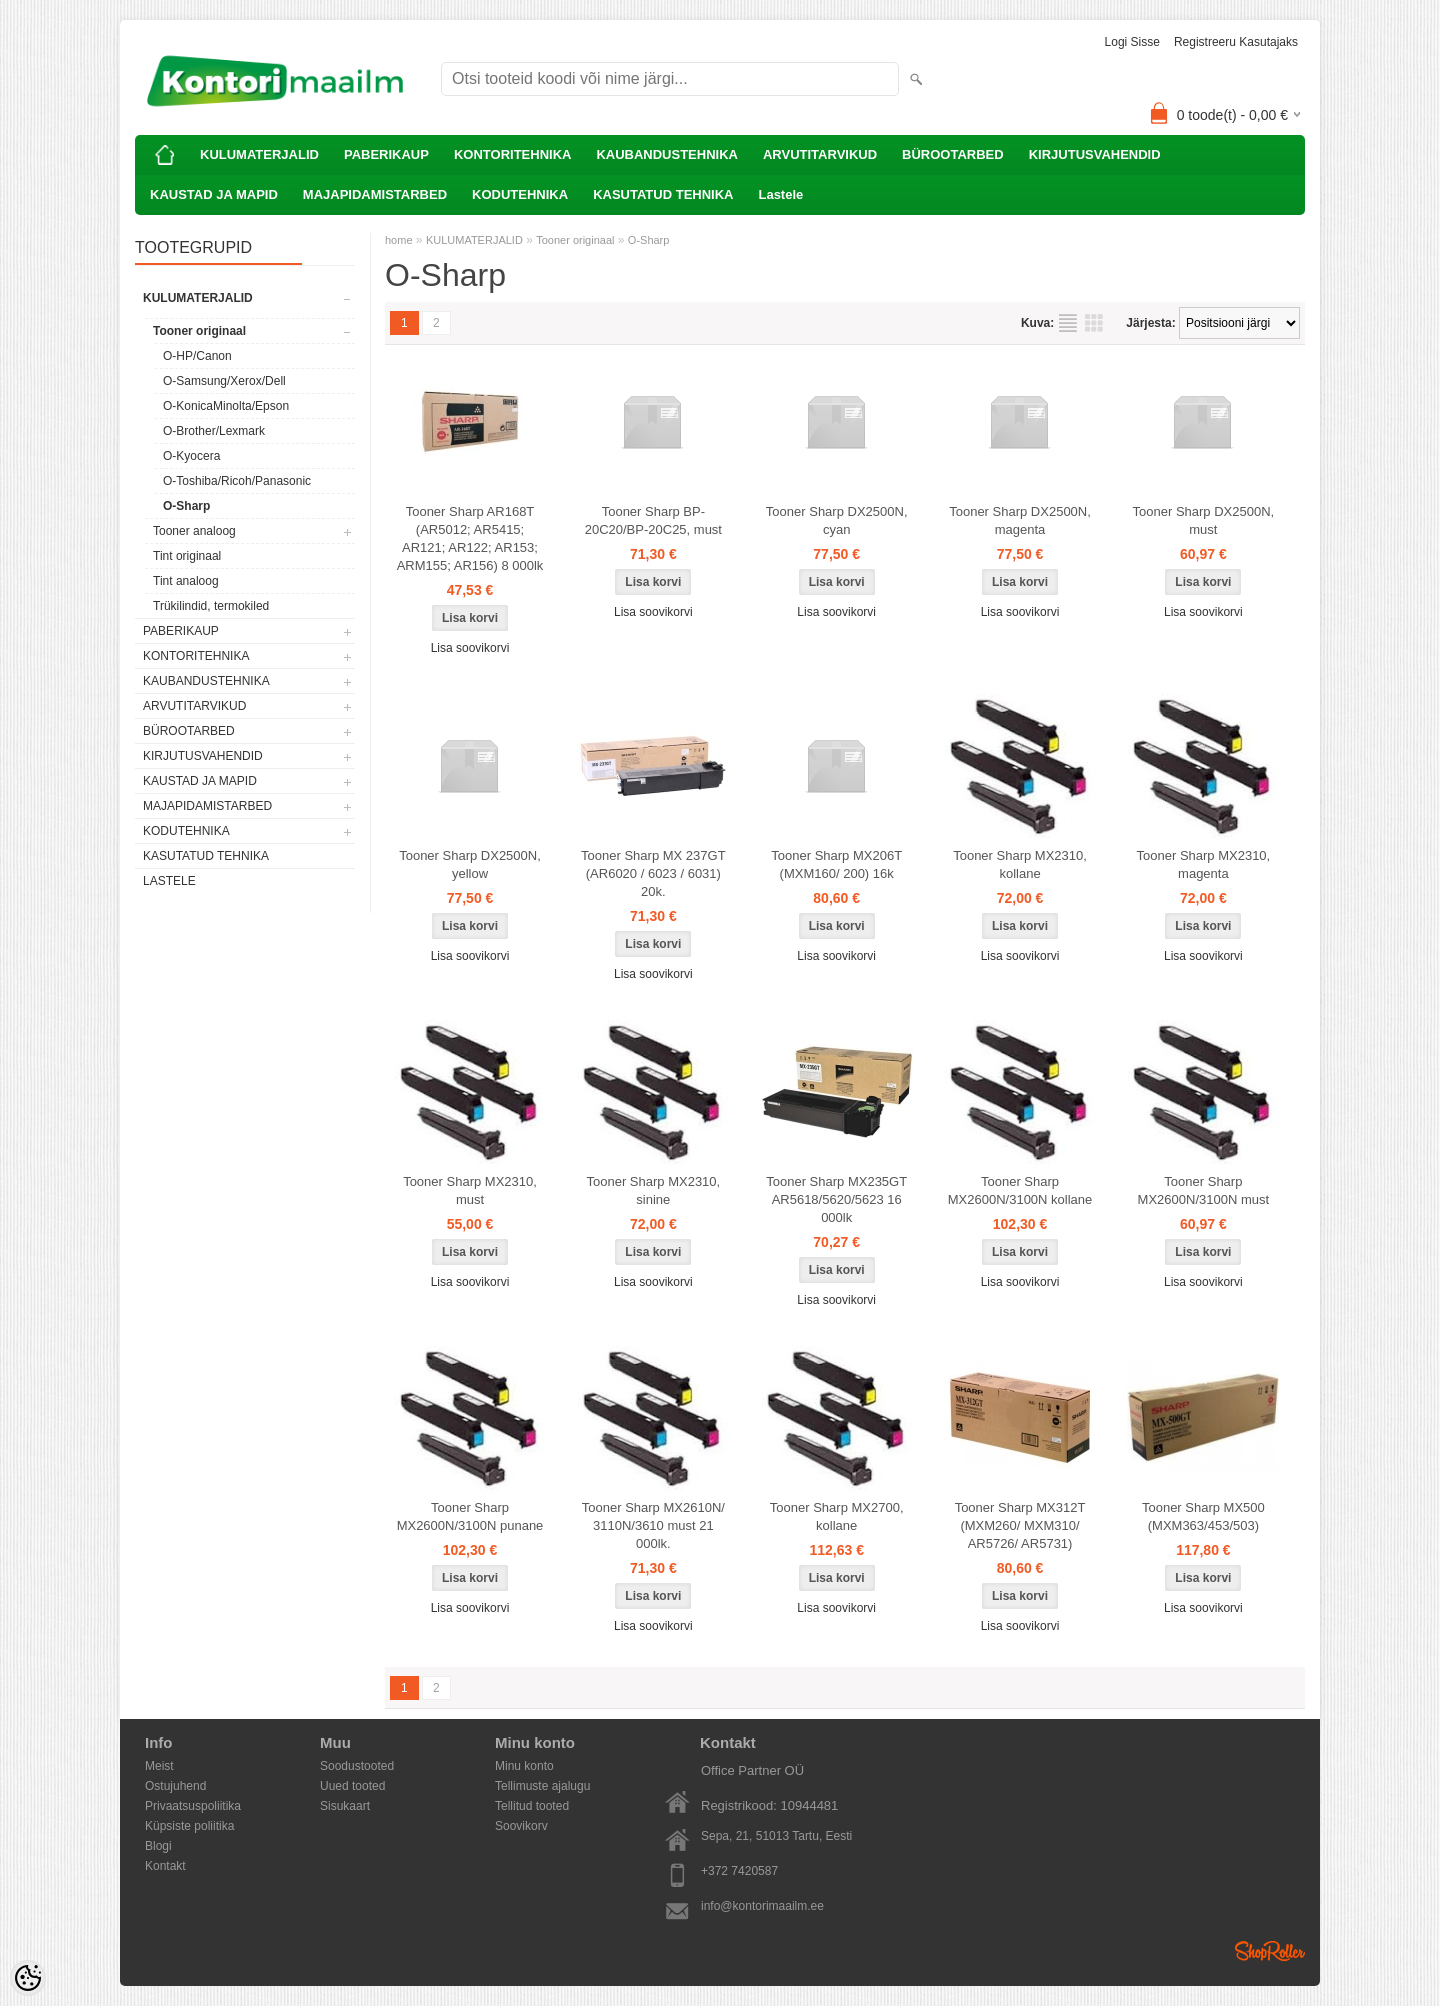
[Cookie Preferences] (28, 1978)
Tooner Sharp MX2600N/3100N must (1204, 1190)
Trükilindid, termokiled (211, 606)
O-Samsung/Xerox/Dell (224, 381)
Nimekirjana (1068, 323)
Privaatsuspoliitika (193, 1806)
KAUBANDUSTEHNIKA (667, 154)
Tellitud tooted (532, 1806)
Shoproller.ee (1270, 1951)
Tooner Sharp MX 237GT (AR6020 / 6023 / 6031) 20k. (653, 873)
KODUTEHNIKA (520, 194)
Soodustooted (357, 1766)
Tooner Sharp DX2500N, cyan (837, 520)
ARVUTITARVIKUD (820, 154)
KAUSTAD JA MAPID (214, 194)
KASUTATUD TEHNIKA (663, 194)
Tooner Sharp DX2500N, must (1204, 520)
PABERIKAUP (386, 154)
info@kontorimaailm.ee (762, 1906)
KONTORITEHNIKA (512, 154)
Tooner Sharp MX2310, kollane (1020, 864)
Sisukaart (345, 1806)
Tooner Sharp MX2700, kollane (837, 1516)
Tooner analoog (194, 531)
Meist (159, 1766)
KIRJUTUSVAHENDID (1095, 154)
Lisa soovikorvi (470, 648)
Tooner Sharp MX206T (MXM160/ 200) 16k (836, 864)
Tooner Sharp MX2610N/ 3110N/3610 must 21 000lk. (653, 1525)
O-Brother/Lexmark (214, 431)
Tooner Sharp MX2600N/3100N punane (470, 1516)
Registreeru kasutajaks (1236, 42)
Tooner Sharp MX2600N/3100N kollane (1020, 1190)
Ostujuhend (175, 1786)
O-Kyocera (191, 456)
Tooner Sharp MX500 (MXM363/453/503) (1203, 1516)
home (399, 240)
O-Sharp (186, 506)
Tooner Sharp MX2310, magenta (1204, 864)
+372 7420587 (739, 1871)
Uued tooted (352, 1786)
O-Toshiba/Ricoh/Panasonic (237, 481)
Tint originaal (187, 556)
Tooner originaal (199, 331)
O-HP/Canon (197, 356)
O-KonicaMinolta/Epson (226, 406)
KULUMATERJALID (259, 154)
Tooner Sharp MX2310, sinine (653, 1190)
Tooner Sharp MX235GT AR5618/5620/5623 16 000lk (836, 1199)
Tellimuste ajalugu (542, 1786)
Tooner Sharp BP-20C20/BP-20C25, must (653, 520)
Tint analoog (186, 581)
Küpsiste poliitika (189, 1826)
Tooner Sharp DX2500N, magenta (1020, 520)
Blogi (158, 1846)
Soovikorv (521, 1826)
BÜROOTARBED (953, 154)
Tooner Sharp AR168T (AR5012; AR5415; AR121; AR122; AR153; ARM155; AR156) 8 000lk (470, 538)
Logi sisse (1132, 42)
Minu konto (524, 1766)
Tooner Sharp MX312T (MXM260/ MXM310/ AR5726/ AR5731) (1020, 1525)
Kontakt (165, 1866)
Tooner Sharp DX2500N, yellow (470, 864)
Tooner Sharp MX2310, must (470, 1190)
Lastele (780, 194)
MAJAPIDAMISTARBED (375, 194)
